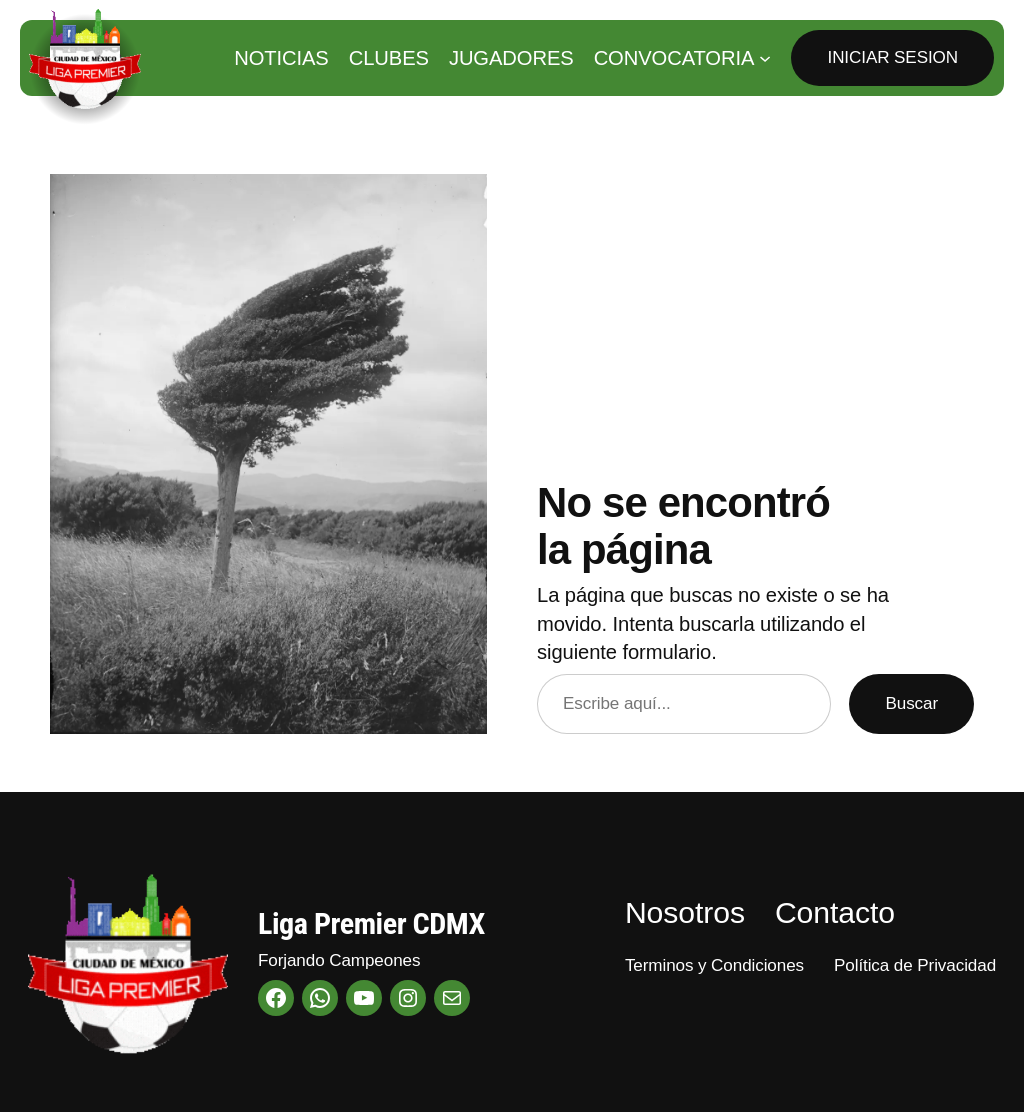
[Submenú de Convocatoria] (765, 58)
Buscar (911, 703)
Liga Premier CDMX (371, 923)
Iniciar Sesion (892, 57)
